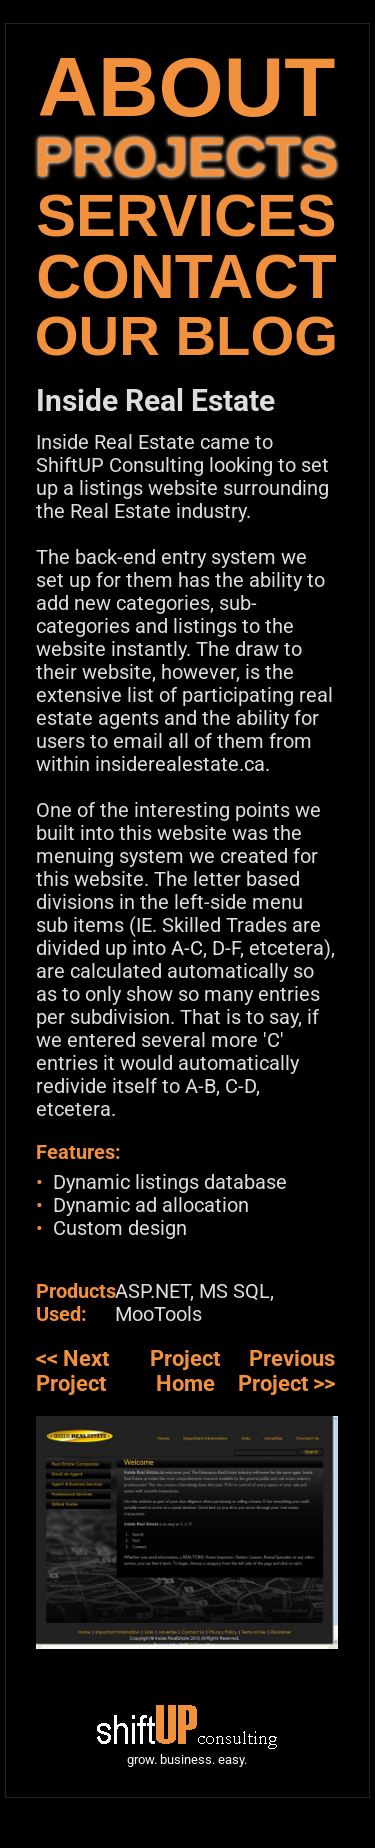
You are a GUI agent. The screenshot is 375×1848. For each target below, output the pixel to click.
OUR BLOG (186, 335)
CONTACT (186, 276)
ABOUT (186, 87)
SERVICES (186, 215)
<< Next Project (72, 1371)
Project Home (185, 1371)
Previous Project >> (286, 1371)
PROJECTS (186, 156)
